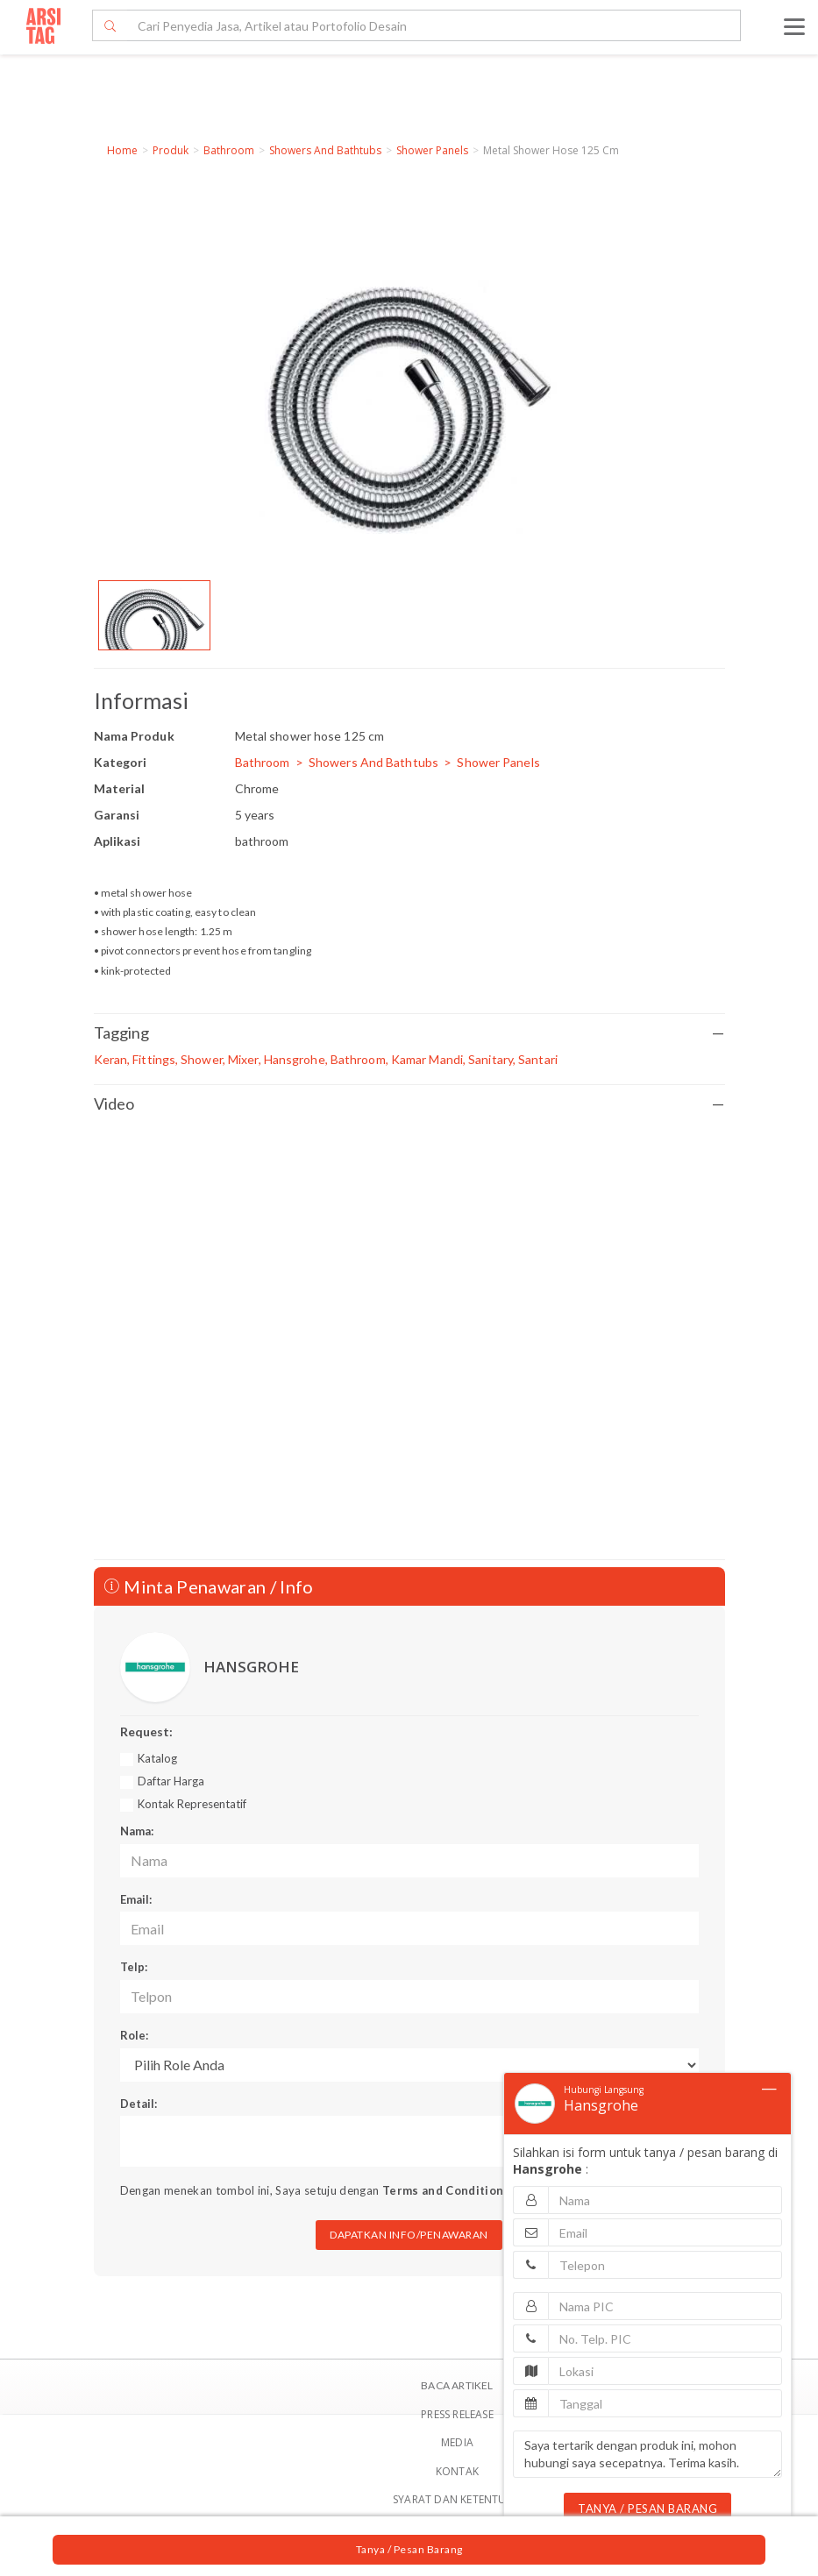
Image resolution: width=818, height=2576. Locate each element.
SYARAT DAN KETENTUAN (457, 2499)
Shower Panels (432, 150)
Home (122, 150)
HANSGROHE (251, 1667)
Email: (136, 1899)
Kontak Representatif (192, 1804)
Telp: (133, 1967)
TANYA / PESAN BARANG (647, 2508)
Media (457, 2442)
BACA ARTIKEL (457, 2385)
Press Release (457, 2414)
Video (409, 1104)
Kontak (457, 2471)
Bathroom (228, 150)
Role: (134, 2035)
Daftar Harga (171, 1781)
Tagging (409, 1033)
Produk (170, 150)
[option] (154, 615)
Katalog (157, 1758)
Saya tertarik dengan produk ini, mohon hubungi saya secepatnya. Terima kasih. (647, 2454)
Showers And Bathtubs (325, 150)
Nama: (136, 1831)
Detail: (138, 2104)
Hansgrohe (601, 2105)
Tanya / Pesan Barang (409, 2549)
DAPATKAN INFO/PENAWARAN (409, 2234)
